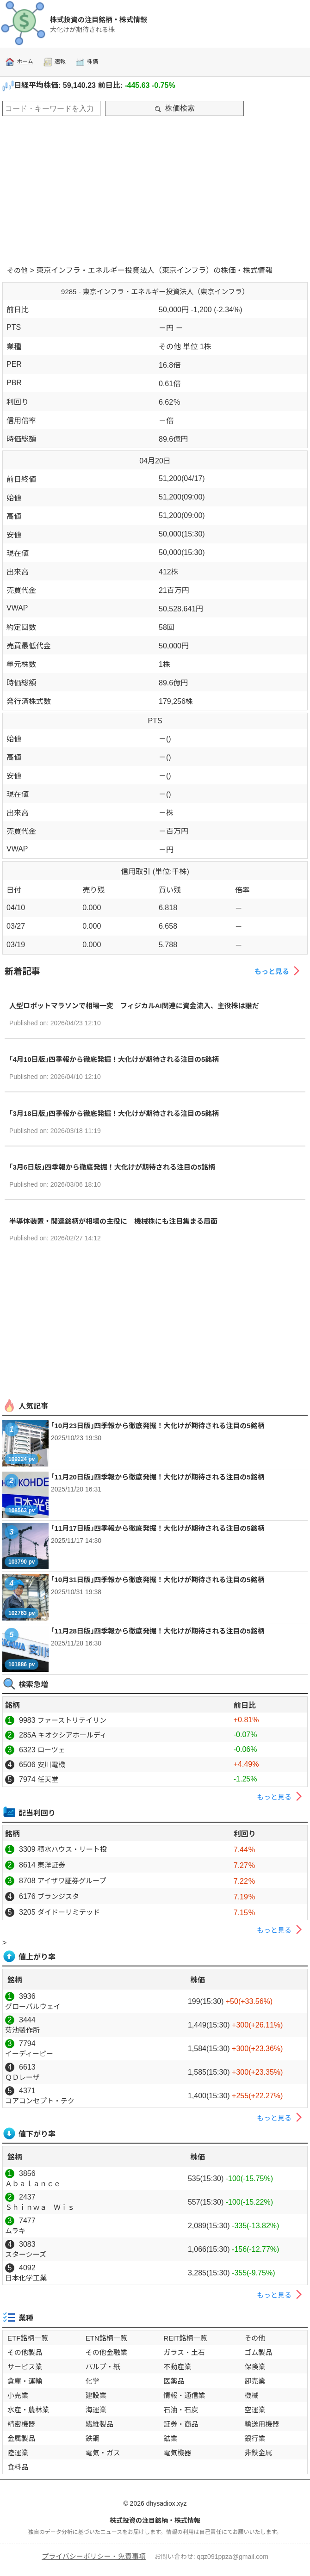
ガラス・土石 (184, 2352)
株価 (86, 62)
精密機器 (21, 2424)
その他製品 (24, 2352)
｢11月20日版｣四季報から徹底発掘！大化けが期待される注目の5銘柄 (158, 1477)
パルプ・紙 (103, 2367)
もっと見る (278, 971)
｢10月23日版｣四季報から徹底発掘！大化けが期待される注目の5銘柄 (158, 1426)
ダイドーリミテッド (68, 1912)
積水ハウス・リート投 (72, 1849)
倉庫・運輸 (24, 2381)
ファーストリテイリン (71, 1720)
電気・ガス (103, 2453)
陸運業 (17, 2453)
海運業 (96, 2410)
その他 (17, 270)
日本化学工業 (26, 2278)
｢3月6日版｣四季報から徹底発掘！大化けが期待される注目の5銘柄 (112, 1167)
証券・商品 (180, 2424)
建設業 (96, 2395)
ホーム (19, 62)
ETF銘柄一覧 (27, 2338)
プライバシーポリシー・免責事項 (94, 2556)
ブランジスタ (58, 1896)
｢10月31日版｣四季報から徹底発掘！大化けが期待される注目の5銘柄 (158, 1580)
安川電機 (51, 1765)
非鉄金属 (258, 2453)
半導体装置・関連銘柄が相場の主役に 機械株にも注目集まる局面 (113, 1221)
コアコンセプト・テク (39, 2101)
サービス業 (24, 2367)
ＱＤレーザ (22, 2077)
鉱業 (170, 2438)
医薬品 (173, 2381)
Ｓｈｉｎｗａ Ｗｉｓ (39, 2207)
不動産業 (177, 2367)
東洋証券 (51, 1865)
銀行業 (254, 2438)
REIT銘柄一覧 (185, 2338)
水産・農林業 (28, 2410)
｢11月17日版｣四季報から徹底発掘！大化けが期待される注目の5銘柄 (158, 1528)
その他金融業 (106, 2352)
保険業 (254, 2367)
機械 (251, 2395)
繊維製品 (99, 2424)
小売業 (17, 2395)
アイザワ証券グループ (71, 1881)
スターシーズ (25, 2254)
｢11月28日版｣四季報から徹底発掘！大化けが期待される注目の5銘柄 (158, 1631)
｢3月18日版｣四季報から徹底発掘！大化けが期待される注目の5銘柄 (114, 1113)
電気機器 (177, 2453)
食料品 (17, 2467)
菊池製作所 (22, 2030)
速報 (54, 62)
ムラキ (15, 2231)
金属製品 (21, 2438)
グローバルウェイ (33, 2006)
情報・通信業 (184, 2395)
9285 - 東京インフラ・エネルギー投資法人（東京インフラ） (155, 292)
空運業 (254, 2410)
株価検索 (174, 108)
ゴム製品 (258, 2352)
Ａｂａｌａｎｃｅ (33, 2184)
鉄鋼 (92, 2438)
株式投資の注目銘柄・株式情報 (98, 20)
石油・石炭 (180, 2410)
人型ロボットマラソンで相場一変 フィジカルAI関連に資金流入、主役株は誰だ (134, 1006)
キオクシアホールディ (72, 1735)
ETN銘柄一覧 (106, 2338)
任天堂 (47, 1779)
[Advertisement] (155, 188)
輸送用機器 (261, 2424)
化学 (92, 2381)
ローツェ (51, 1750)
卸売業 (254, 2381)
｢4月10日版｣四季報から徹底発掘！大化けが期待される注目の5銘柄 (114, 1059)
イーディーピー (29, 2054)
